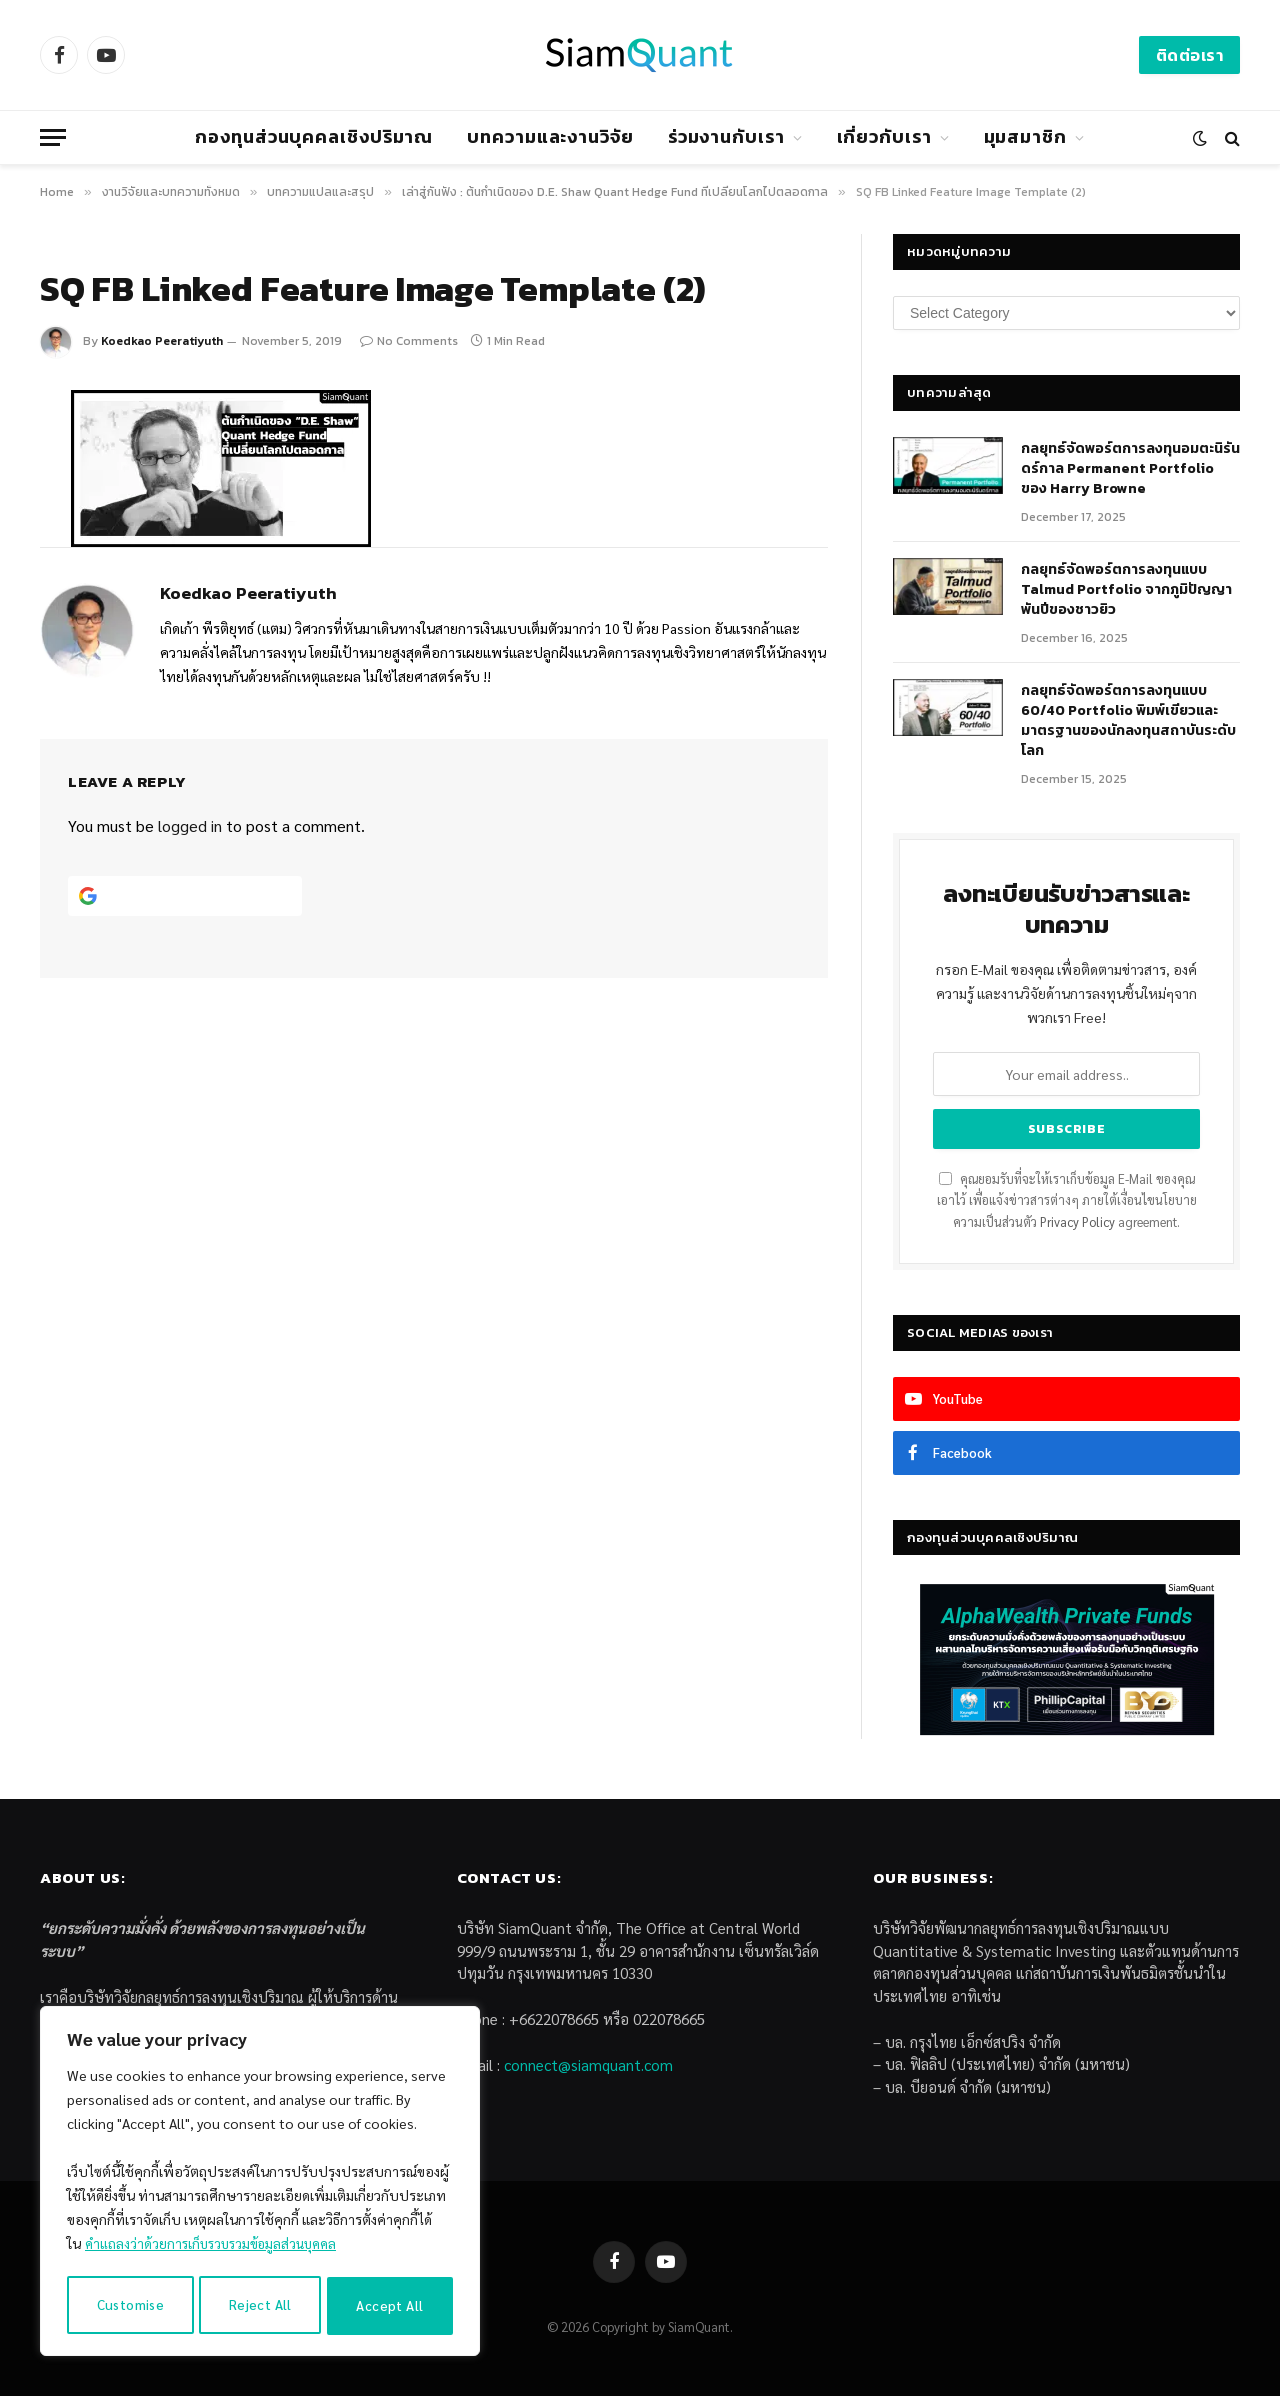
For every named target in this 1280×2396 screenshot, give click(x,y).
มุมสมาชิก (1025, 136)
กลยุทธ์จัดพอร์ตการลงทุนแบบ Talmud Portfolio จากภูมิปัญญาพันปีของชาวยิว (1126, 590)
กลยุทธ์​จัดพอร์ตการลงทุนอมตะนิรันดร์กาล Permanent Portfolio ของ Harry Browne (1130, 469)
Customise (130, 2306)
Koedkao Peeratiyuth (162, 341)
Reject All (260, 2306)
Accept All (391, 2306)
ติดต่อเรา (1189, 55)
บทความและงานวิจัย (550, 136)
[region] (260, 2184)
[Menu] (53, 137)
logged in (190, 825)
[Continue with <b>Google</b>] (185, 896)
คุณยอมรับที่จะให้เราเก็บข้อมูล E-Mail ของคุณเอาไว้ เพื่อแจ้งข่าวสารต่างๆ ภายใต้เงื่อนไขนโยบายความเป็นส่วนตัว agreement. (1067, 1200)
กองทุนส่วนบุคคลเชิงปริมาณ (314, 136)
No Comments (409, 341)
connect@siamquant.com (588, 2064)
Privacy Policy (1077, 1222)
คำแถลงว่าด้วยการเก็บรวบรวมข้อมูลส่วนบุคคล (218, 2249)
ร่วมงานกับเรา (726, 136)
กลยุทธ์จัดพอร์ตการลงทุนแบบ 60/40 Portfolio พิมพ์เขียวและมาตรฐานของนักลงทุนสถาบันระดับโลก (1128, 721)
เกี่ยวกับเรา (884, 136)
